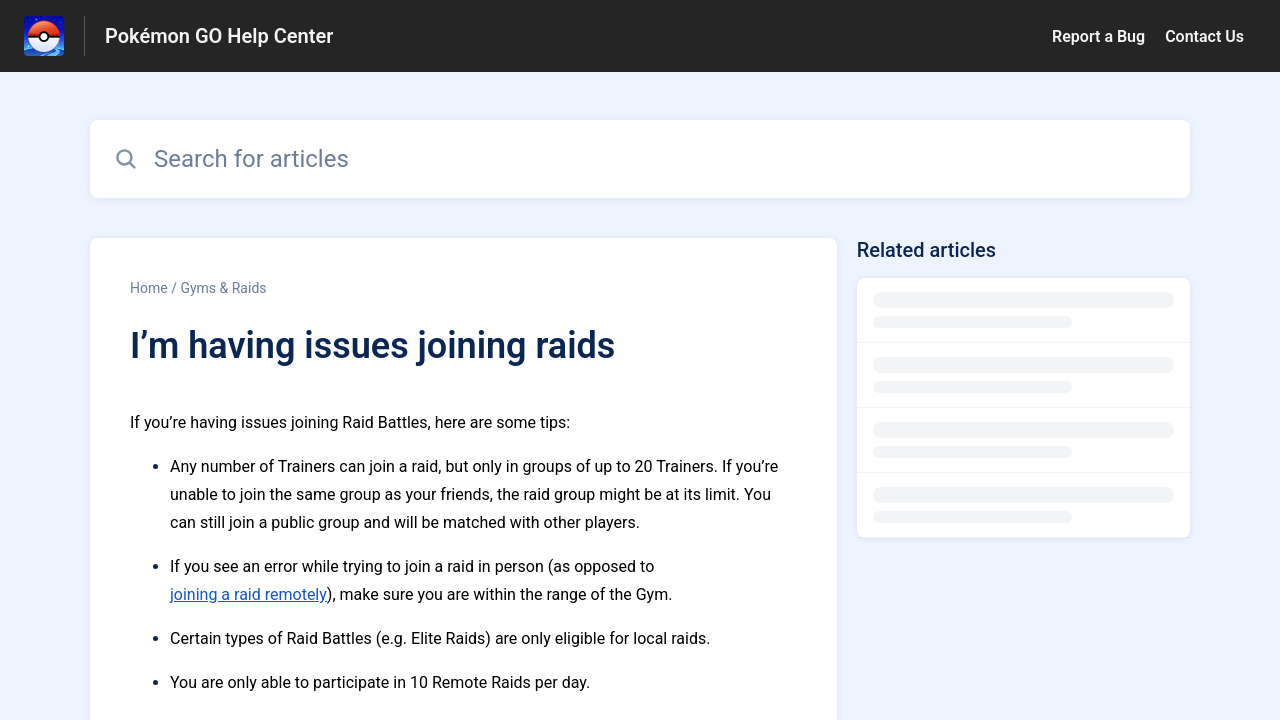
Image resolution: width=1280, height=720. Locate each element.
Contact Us (1204, 36)
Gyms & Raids (223, 288)
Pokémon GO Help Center (219, 36)
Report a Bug (1098, 36)
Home (149, 288)
